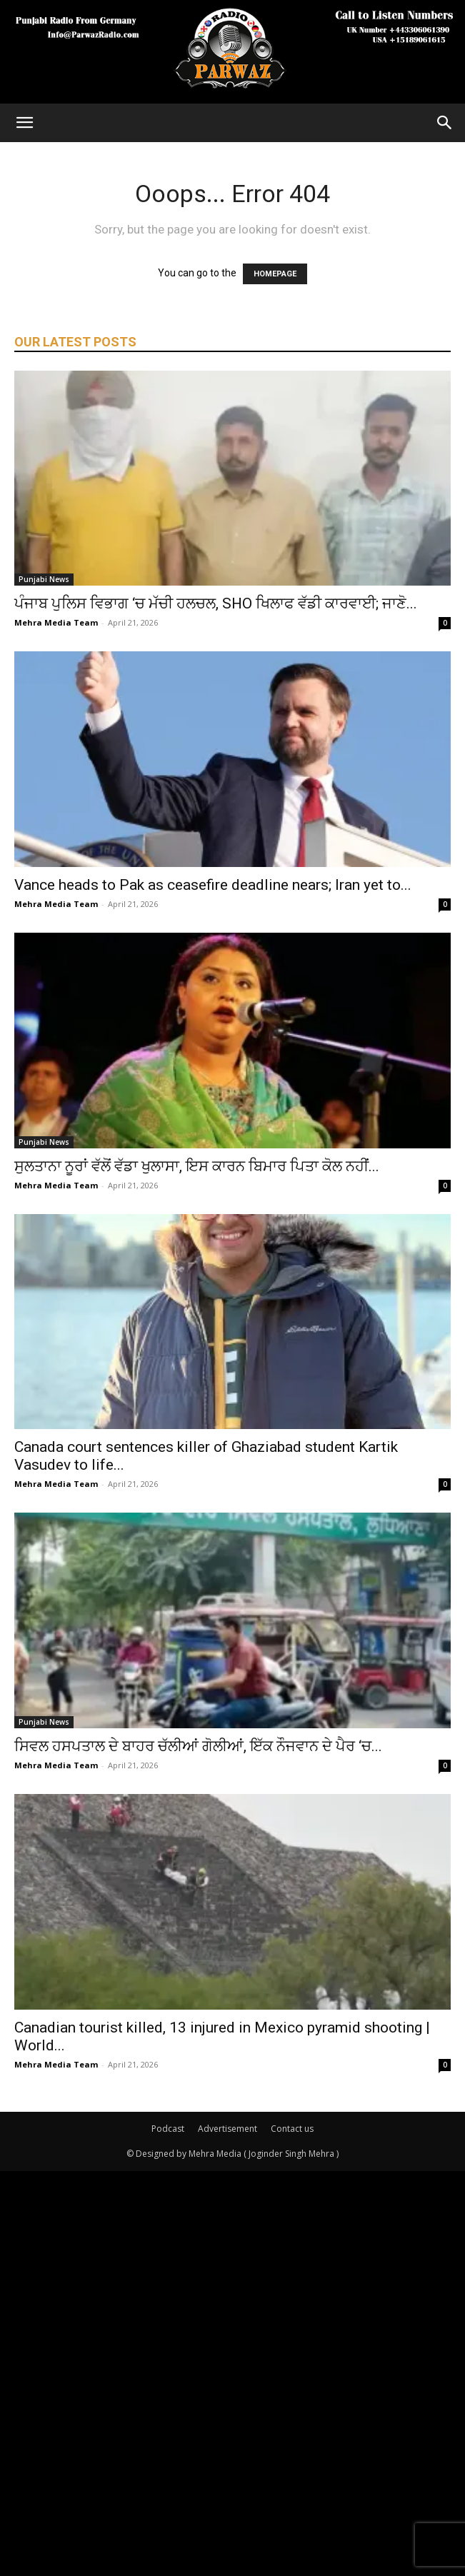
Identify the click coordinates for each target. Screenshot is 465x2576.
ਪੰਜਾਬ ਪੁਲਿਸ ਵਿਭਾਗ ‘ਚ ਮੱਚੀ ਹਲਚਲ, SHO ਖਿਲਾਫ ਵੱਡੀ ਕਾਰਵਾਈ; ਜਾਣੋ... (215, 603)
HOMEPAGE (275, 274)
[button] (24, 123)
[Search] (445, 123)
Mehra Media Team (56, 622)
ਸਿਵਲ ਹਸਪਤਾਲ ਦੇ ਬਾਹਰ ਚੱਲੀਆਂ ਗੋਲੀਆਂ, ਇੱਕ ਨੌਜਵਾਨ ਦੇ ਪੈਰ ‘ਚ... (198, 1746)
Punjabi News (44, 579)
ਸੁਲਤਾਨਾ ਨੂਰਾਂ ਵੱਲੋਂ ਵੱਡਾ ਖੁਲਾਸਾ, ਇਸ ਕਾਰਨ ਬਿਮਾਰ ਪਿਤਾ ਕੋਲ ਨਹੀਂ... (196, 1166)
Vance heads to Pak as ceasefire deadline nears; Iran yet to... (212, 884)
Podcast (167, 2129)
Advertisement (227, 2129)
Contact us (292, 2129)
